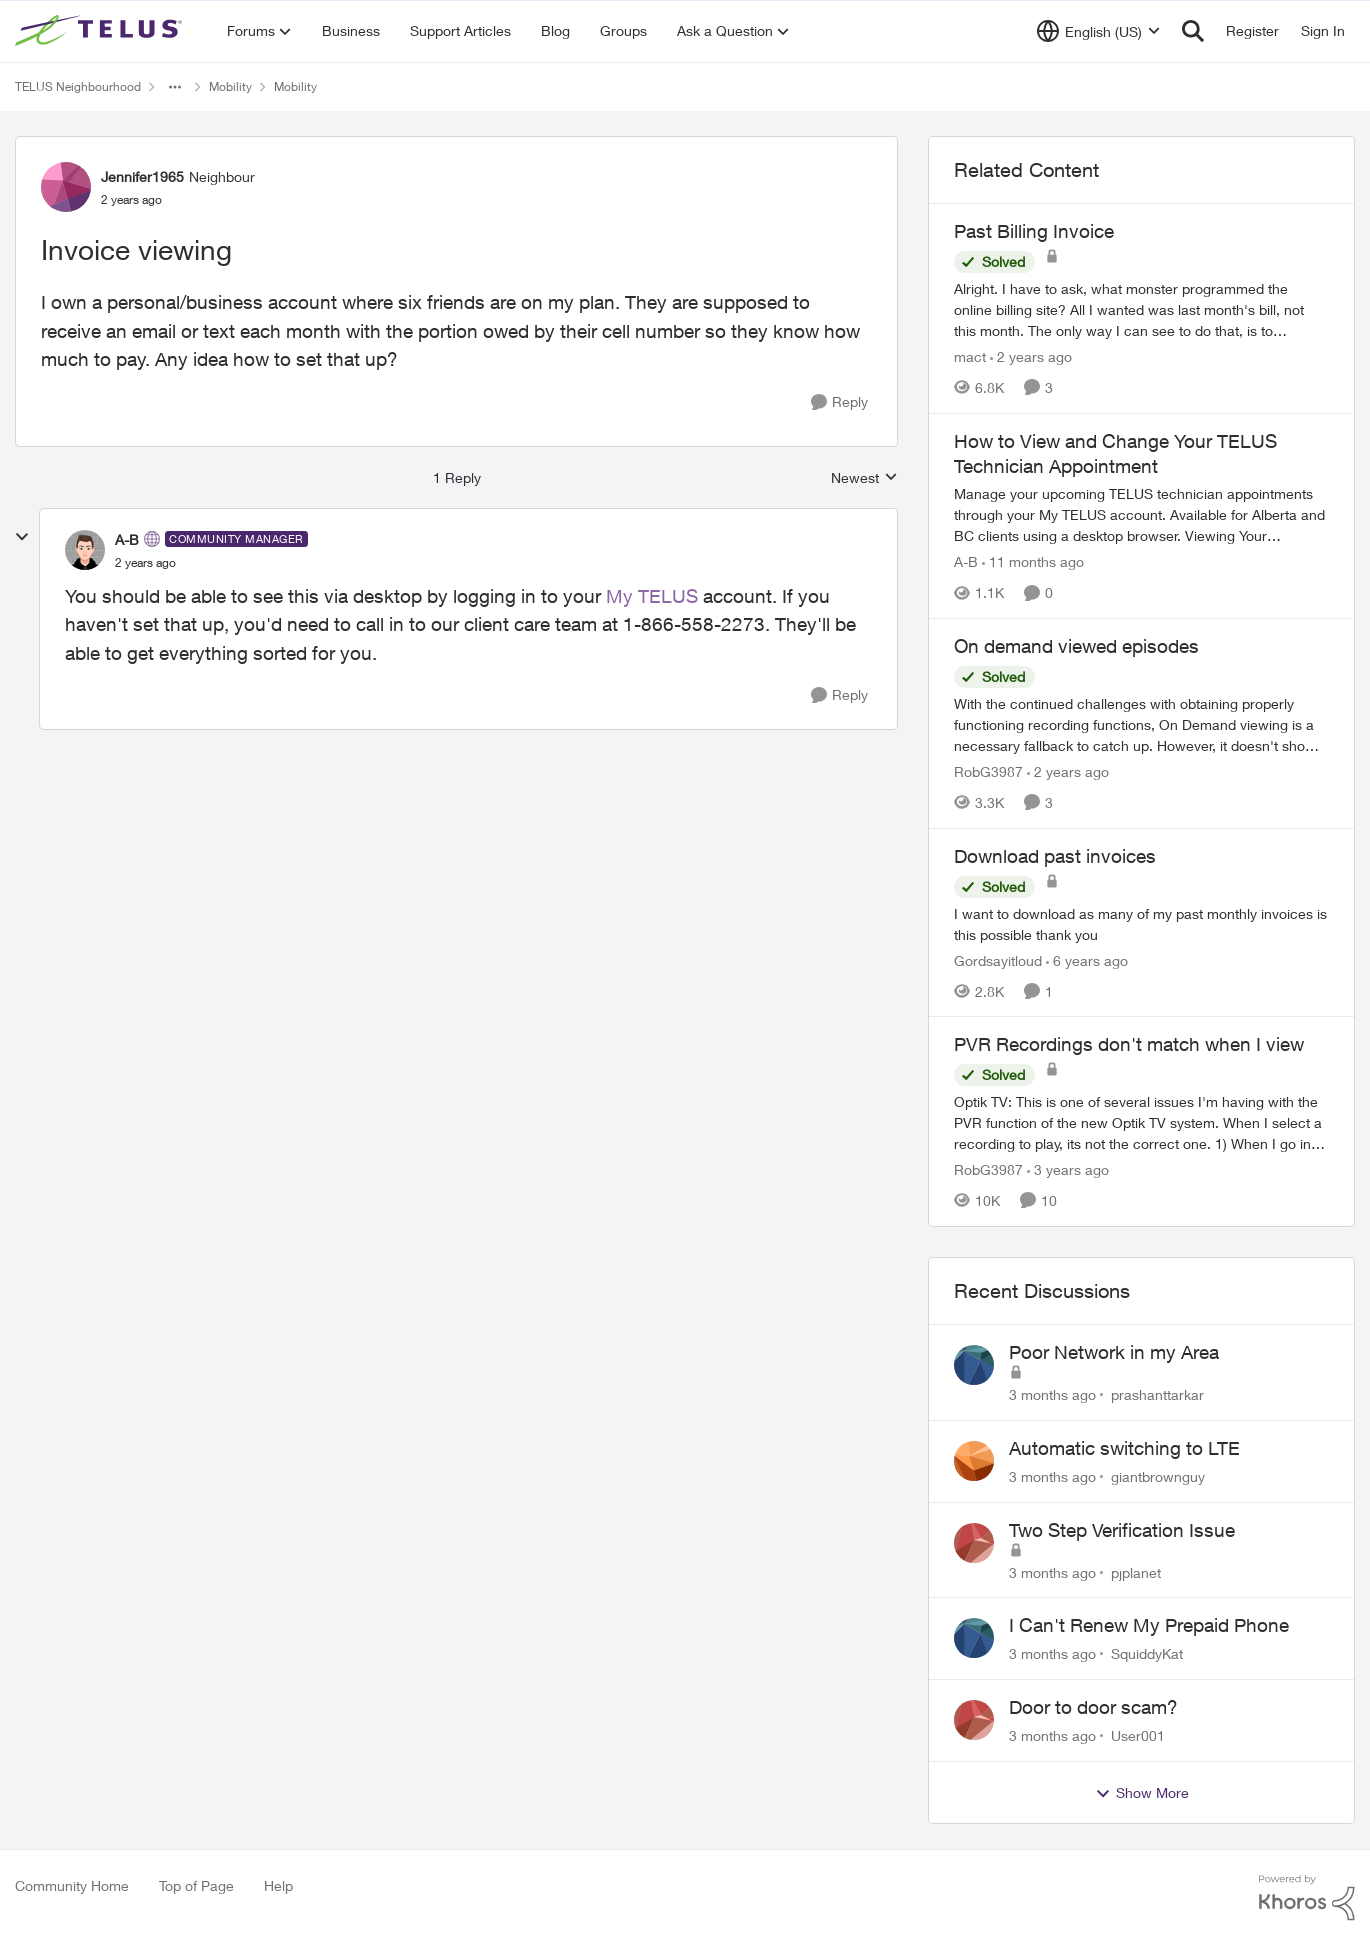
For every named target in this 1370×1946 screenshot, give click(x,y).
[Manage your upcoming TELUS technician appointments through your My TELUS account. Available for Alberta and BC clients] (1141, 514)
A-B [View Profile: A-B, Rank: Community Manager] (127, 539)
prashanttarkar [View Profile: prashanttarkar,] (1157, 1394)
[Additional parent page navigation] (175, 87)
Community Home (72, 1885)
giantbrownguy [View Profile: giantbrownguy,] (1158, 1476)
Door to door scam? (1093, 1707)
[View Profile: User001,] (974, 1720)
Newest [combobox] (864, 478)
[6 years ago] (1087, 959)
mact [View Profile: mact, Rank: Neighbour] (970, 356)
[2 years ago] (1031, 356)
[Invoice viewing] (145, 563)
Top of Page (196, 1885)
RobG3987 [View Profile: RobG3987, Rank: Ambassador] (988, 771)
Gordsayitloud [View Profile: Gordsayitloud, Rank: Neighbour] (998, 959)
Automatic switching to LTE (1124, 1448)
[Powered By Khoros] (1307, 1898)
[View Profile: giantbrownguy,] (974, 1461)
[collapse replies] (22, 537)
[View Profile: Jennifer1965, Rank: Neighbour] (66, 187)
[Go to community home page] (101, 31)
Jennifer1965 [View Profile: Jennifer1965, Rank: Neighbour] (142, 176)
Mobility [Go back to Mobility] (230, 86)
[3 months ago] (1052, 1394)
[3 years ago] (1068, 1169)
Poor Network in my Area (1114, 1352)
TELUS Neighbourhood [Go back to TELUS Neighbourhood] (78, 86)
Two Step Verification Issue (1122, 1530)
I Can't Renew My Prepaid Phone (1149, 1625)
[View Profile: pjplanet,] (974, 1543)
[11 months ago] (1033, 561)
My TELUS (652, 596)
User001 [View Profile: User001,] (1138, 1735)
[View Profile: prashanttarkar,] (974, 1365)
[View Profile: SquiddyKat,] (974, 1638)
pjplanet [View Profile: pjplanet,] (1136, 1571)
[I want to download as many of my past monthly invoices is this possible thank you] (1141, 923)
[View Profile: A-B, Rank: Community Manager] (85, 550)
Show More (1142, 1793)
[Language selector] (1098, 31)
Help (278, 1885)
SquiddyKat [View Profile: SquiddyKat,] (1147, 1653)
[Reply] (839, 402)
